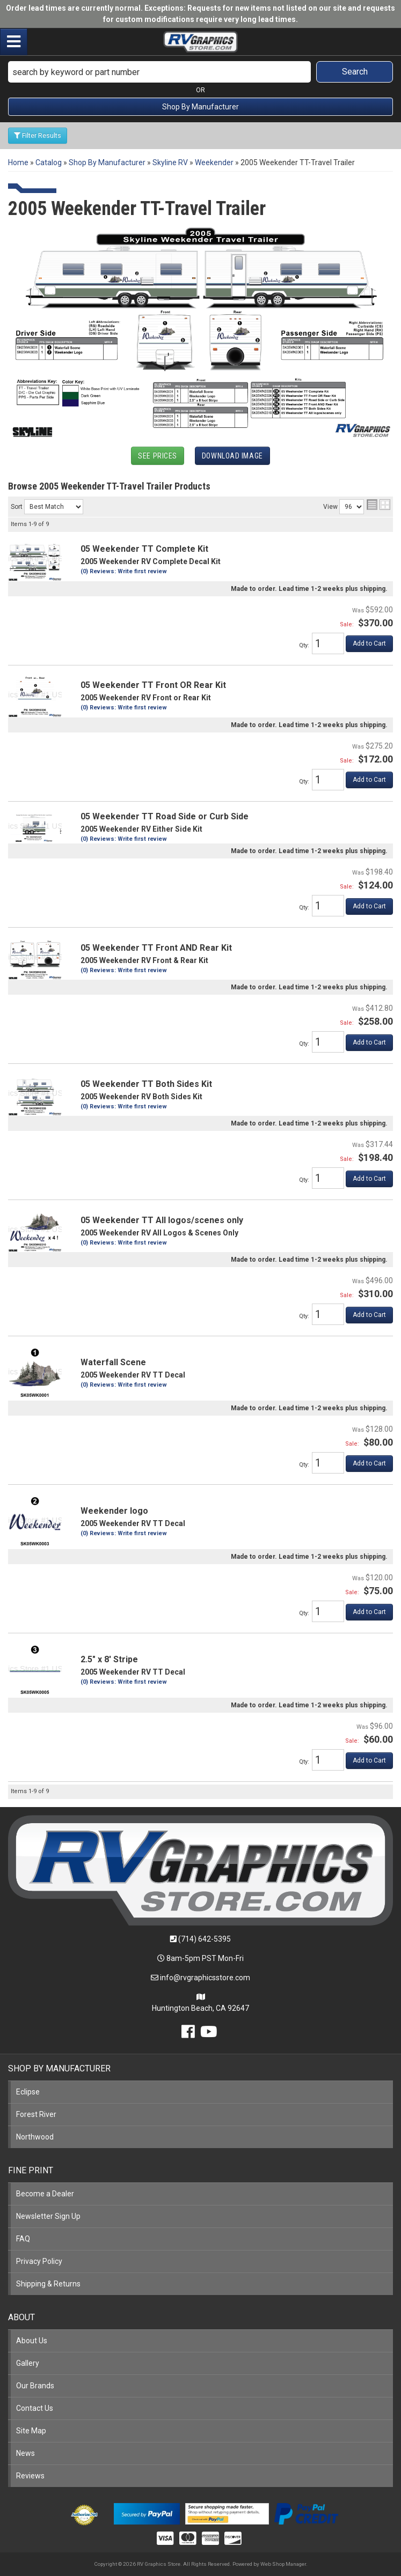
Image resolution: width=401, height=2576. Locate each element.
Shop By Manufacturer (200, 106)
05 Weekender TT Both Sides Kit (146, 1084)
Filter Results (37, 135)
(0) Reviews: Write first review (124, 571)
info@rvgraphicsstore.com (205, 1977)
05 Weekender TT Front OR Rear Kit (153, 685)
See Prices (157, 455)
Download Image (232, 455)
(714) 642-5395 (204, 1939)
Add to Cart (369, 643)
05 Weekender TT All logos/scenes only (162, 1220)
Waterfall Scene (113, 1362)
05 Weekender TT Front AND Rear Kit (156, 948)
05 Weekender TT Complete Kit (144, 549)
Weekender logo (114, 1511)
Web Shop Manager (283, 2564)
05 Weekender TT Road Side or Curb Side (165, 816)
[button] (200, 72)
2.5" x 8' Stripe (109, 1659)
